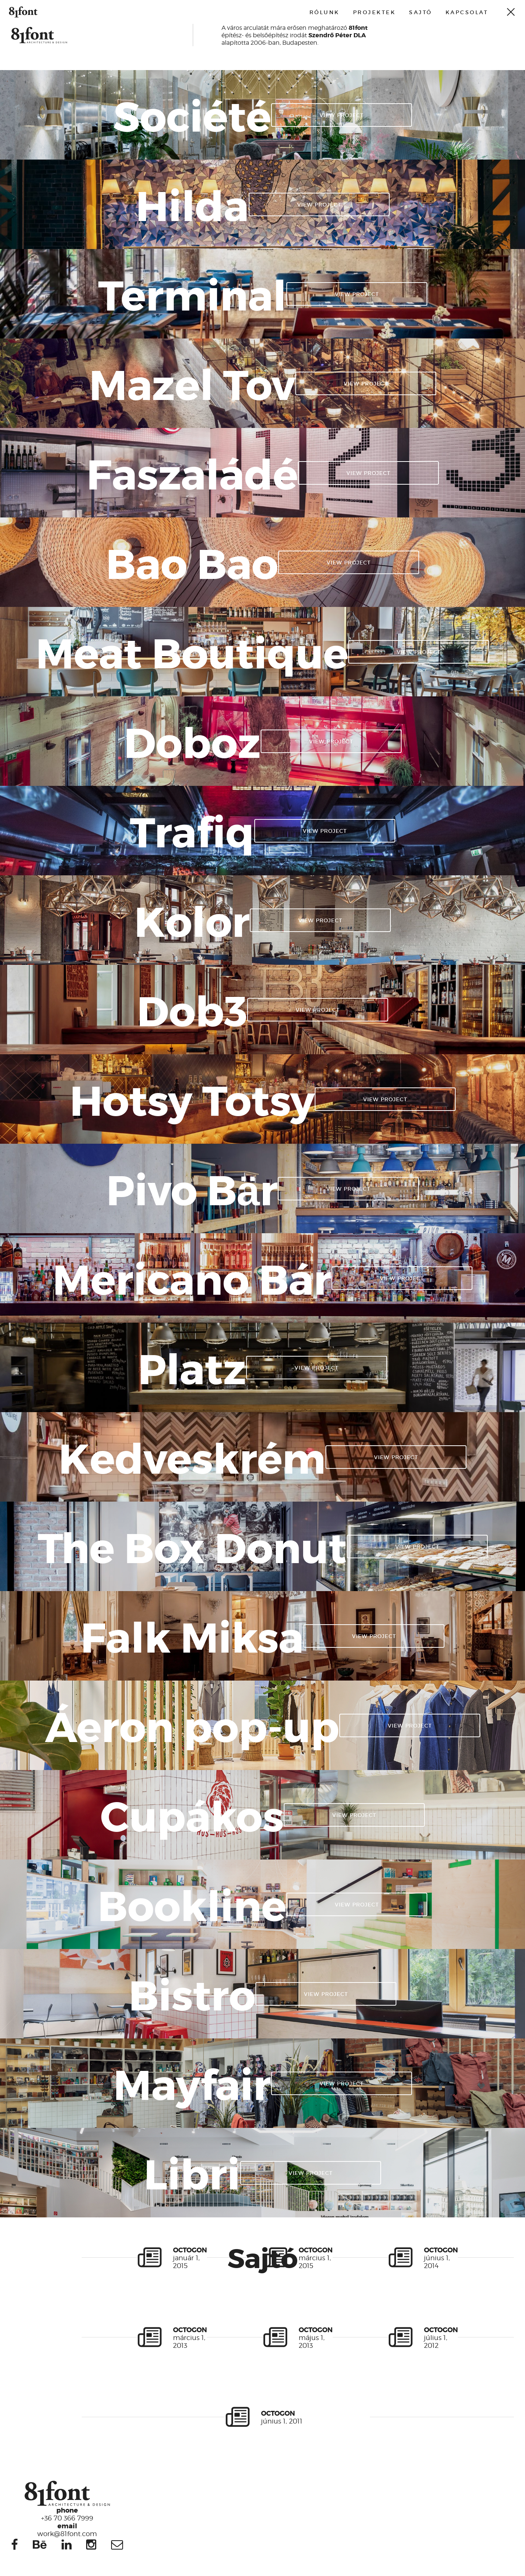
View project (342, 115)
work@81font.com (67, 2529)
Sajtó (420, 12)
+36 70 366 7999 (67, 2514)
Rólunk (324, 12)
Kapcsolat (467, 12)
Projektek (374, 12)
